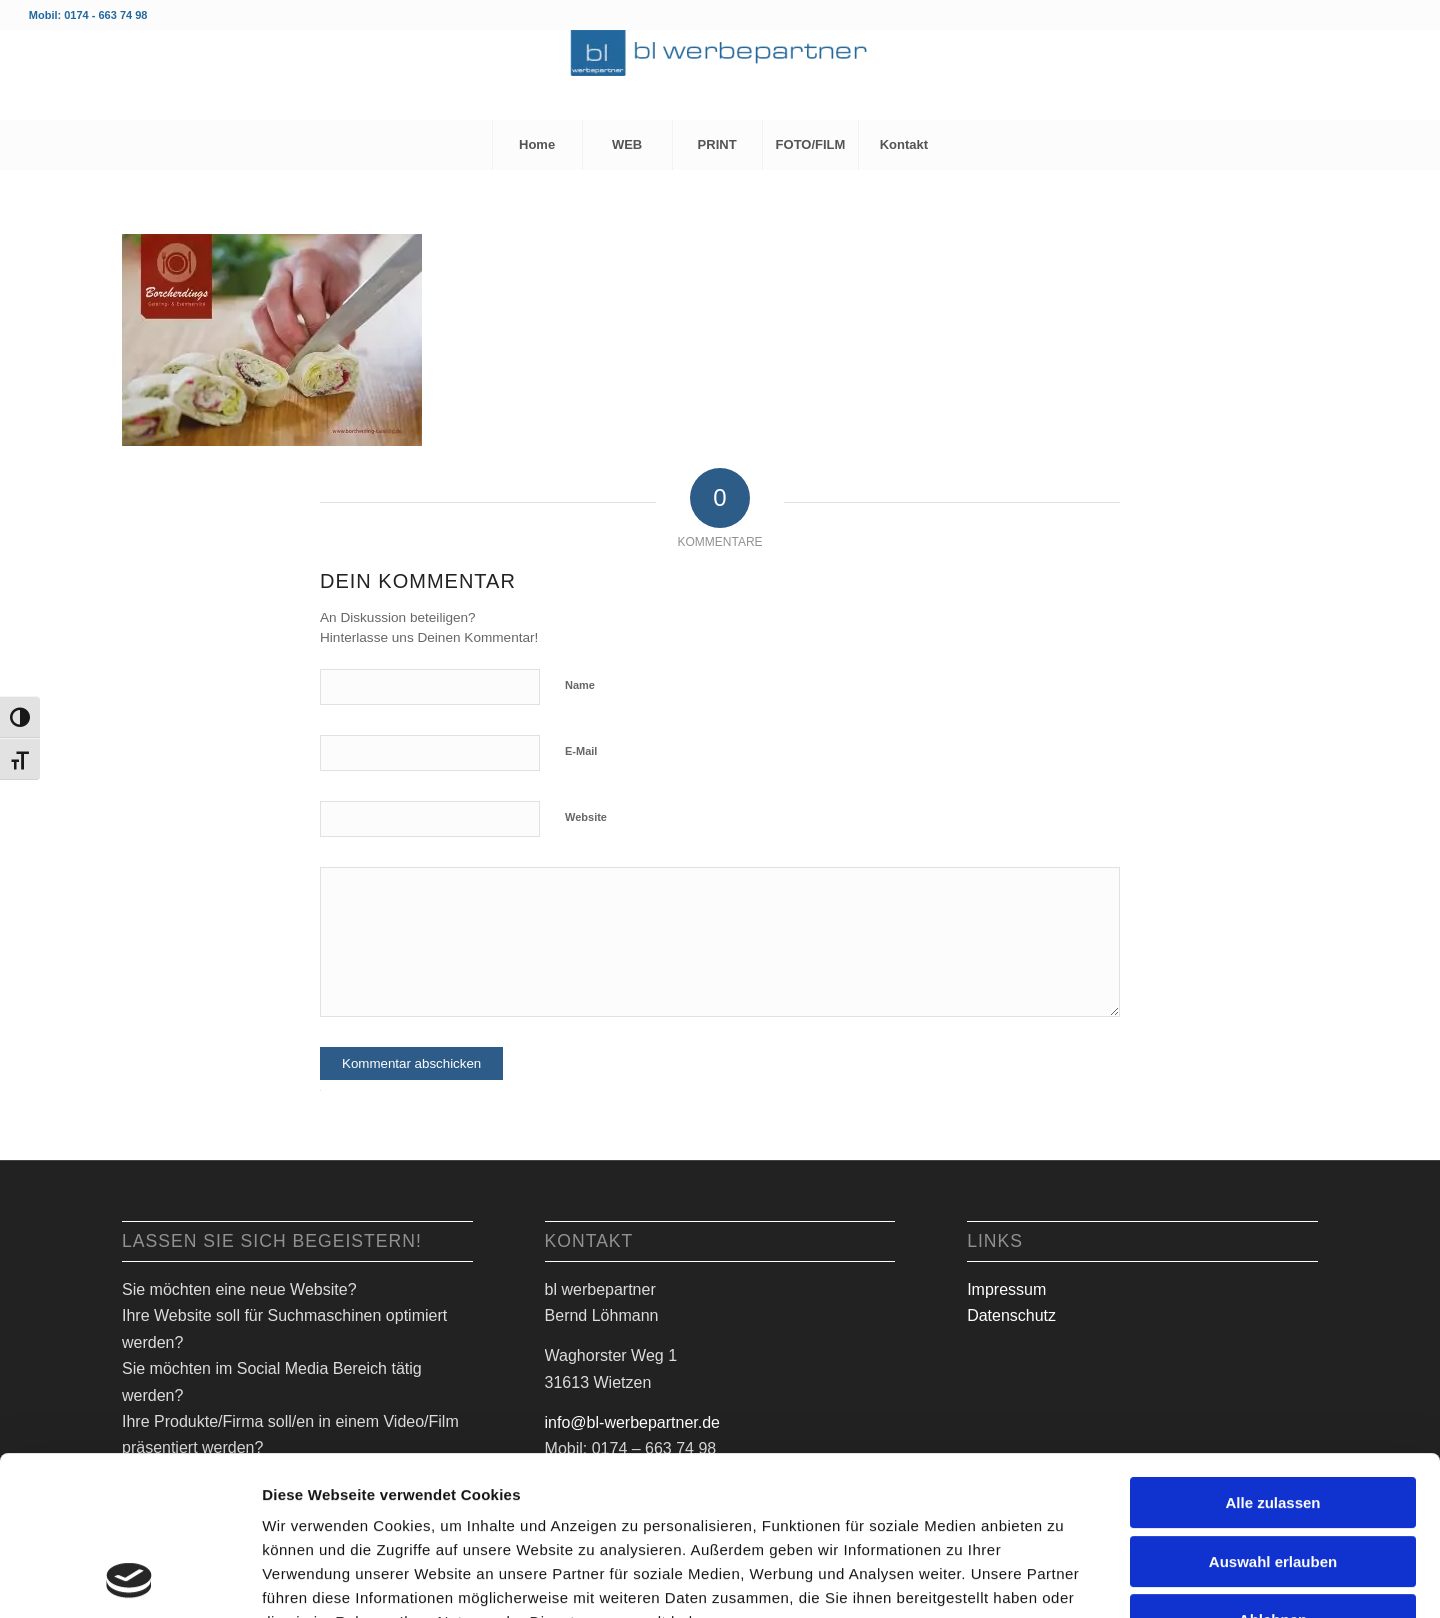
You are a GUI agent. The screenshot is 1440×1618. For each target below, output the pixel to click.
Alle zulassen (1272, 1353)
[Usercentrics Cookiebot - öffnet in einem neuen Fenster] (129, 1579)
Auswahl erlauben (1273, 1412)
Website (586, 817)
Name (580, 685)
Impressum (1006, 1289)
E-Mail (581, 751)
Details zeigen (1059, 1578)
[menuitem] (537, 145)
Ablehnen (1273, 1470)
